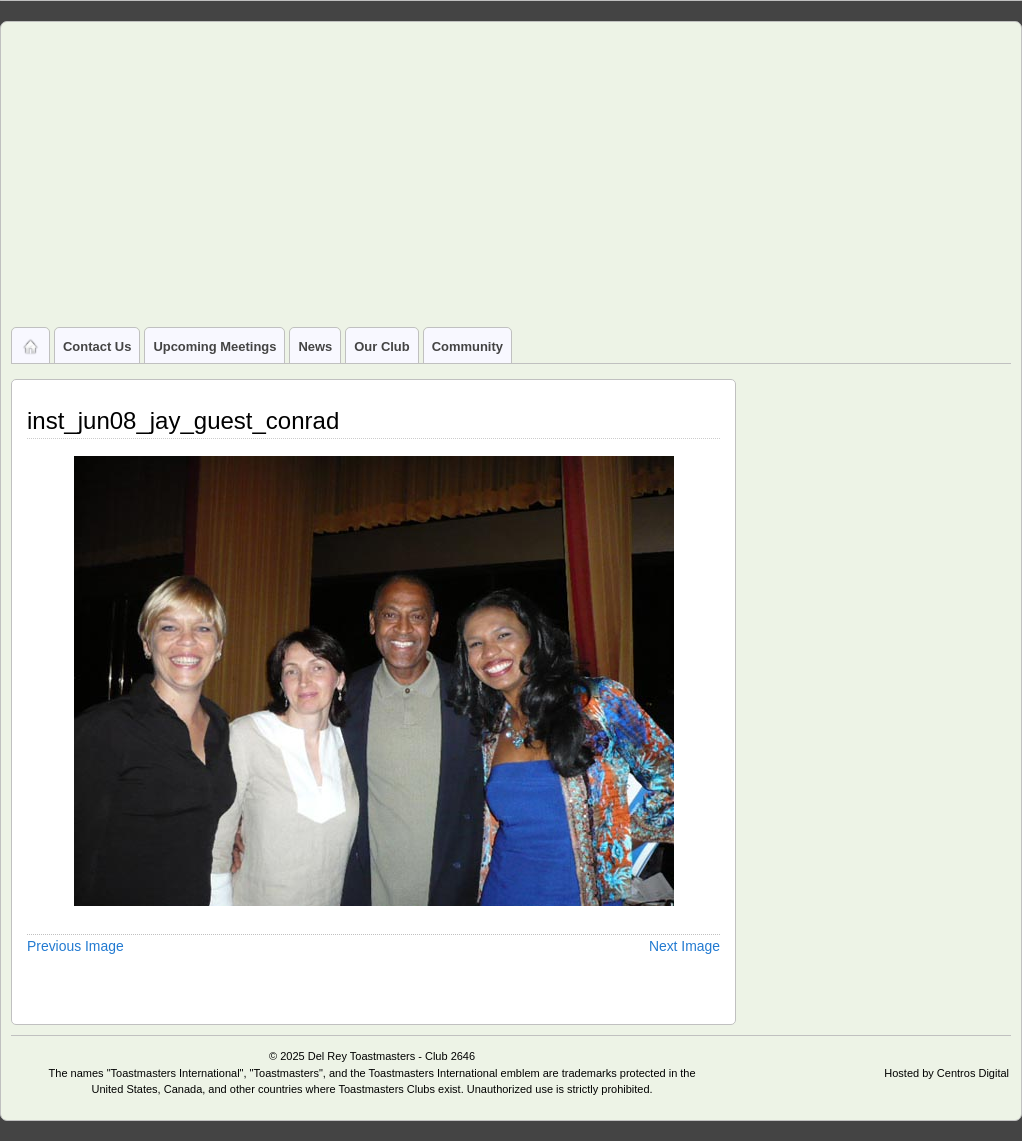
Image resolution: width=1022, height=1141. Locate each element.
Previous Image (75, 946)
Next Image (684, 946)
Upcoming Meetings (214, 346)
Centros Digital (973, 1073)
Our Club (381, 346)
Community (467, 346)
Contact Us (97, 346)
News (315, 346)
